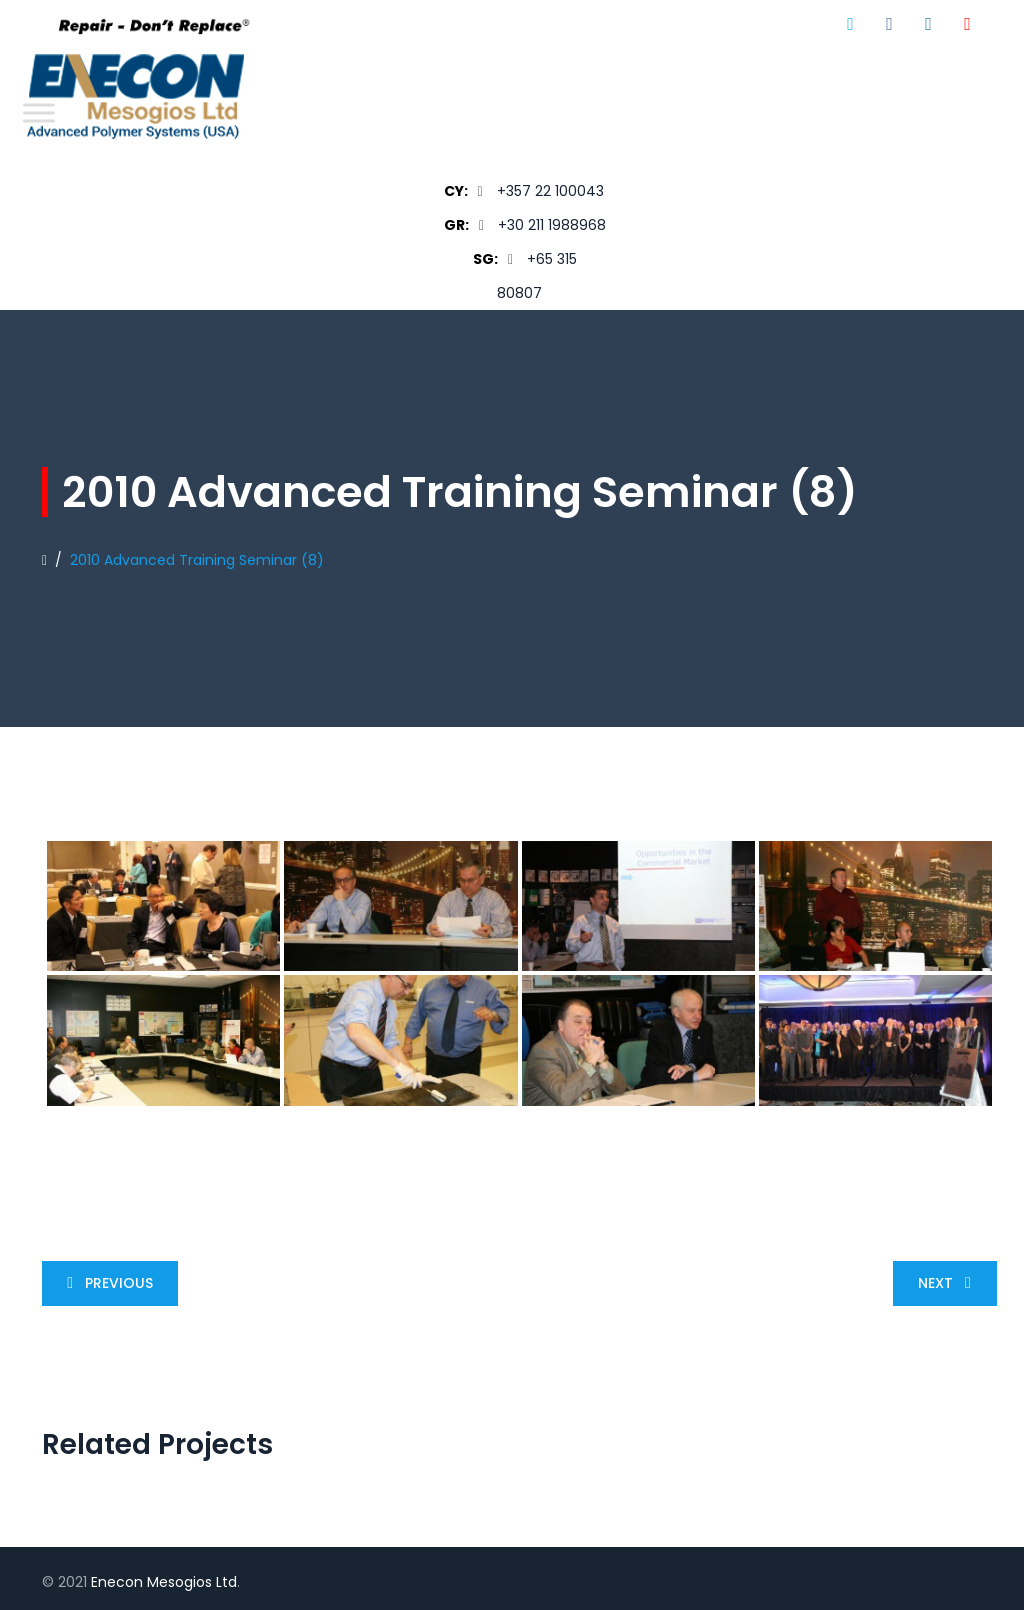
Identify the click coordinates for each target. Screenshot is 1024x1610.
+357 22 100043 (550, 191)
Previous (106, 1283)
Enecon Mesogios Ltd (164, 1582)
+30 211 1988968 (552, 225)
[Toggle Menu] (39, 112)
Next (948, 1283)
